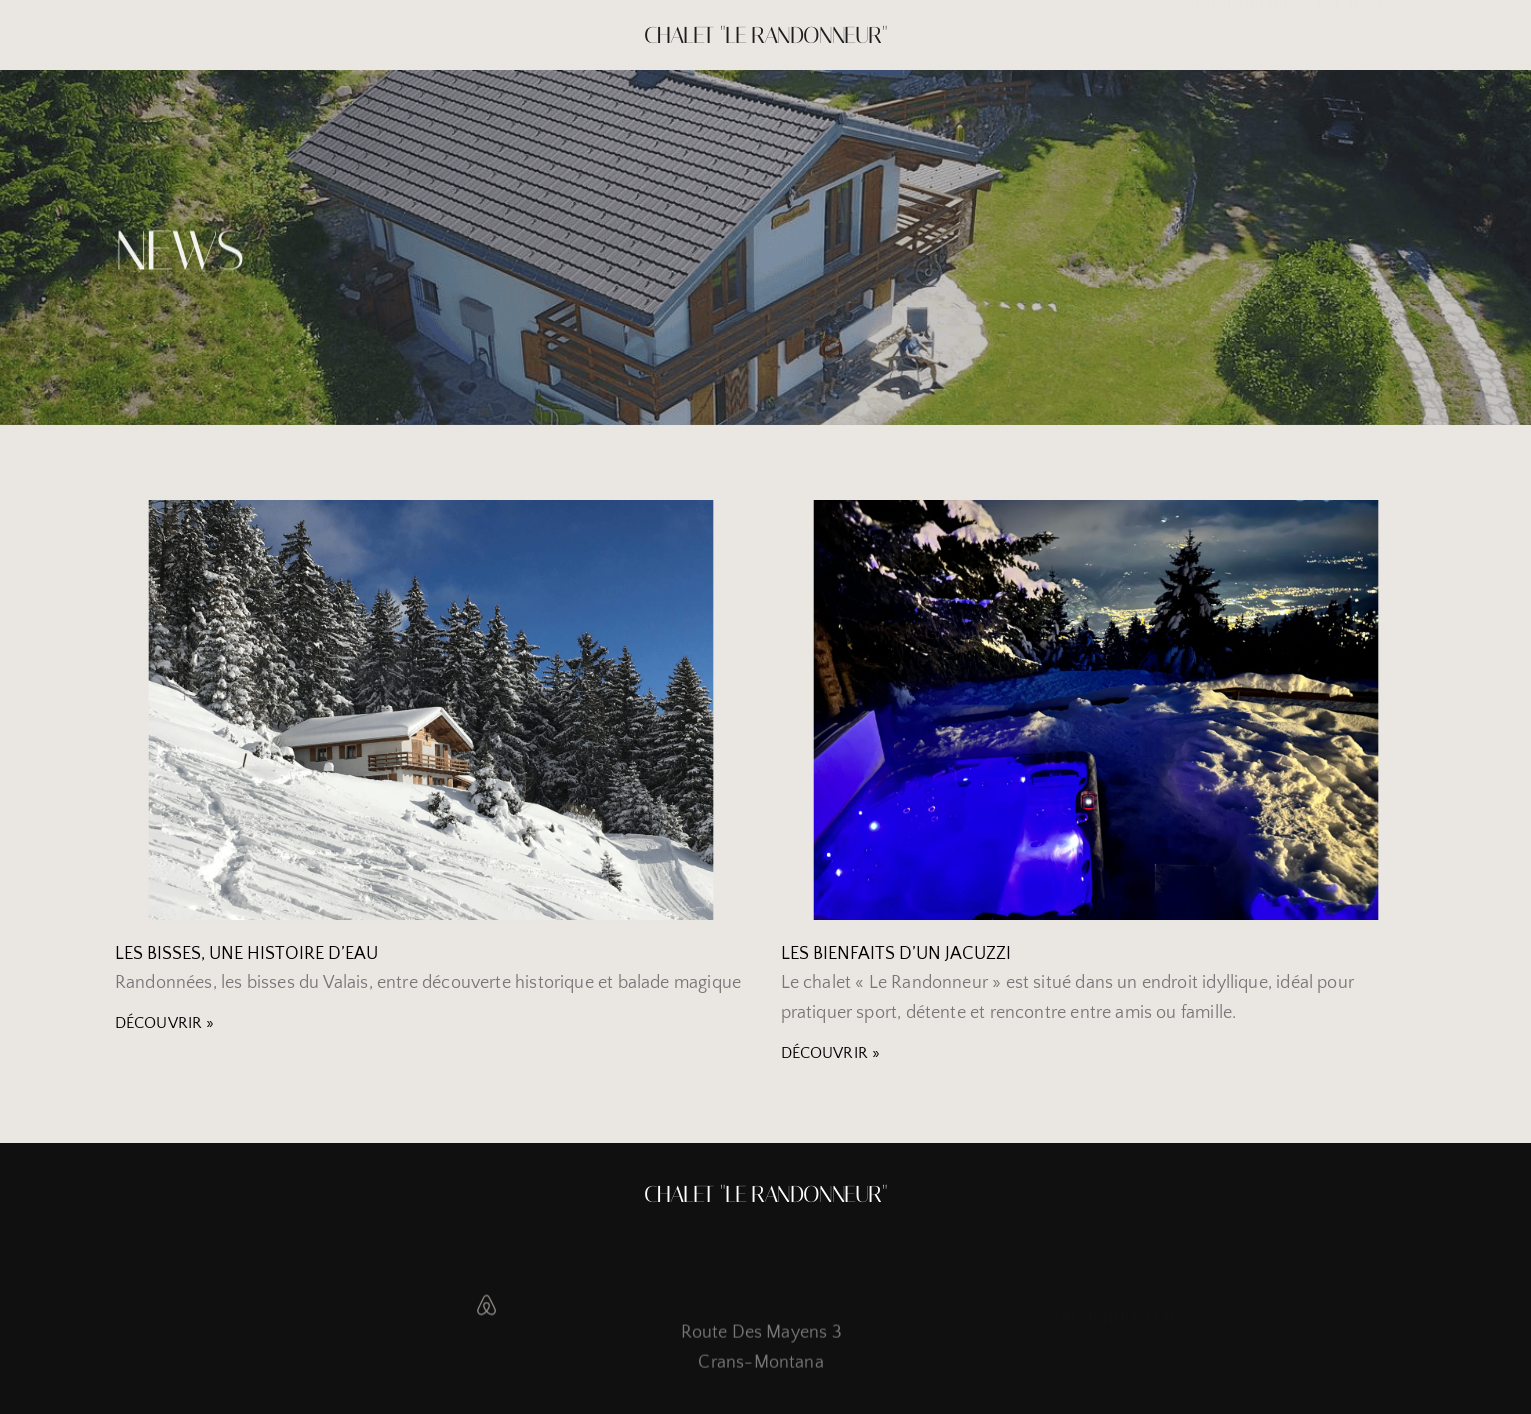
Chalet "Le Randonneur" (765, 35)
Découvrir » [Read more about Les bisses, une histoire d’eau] (165, 1023)
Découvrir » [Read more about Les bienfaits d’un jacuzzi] (831, 1053)
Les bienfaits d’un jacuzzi (896, 954)
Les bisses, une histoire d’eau (246, 954)
